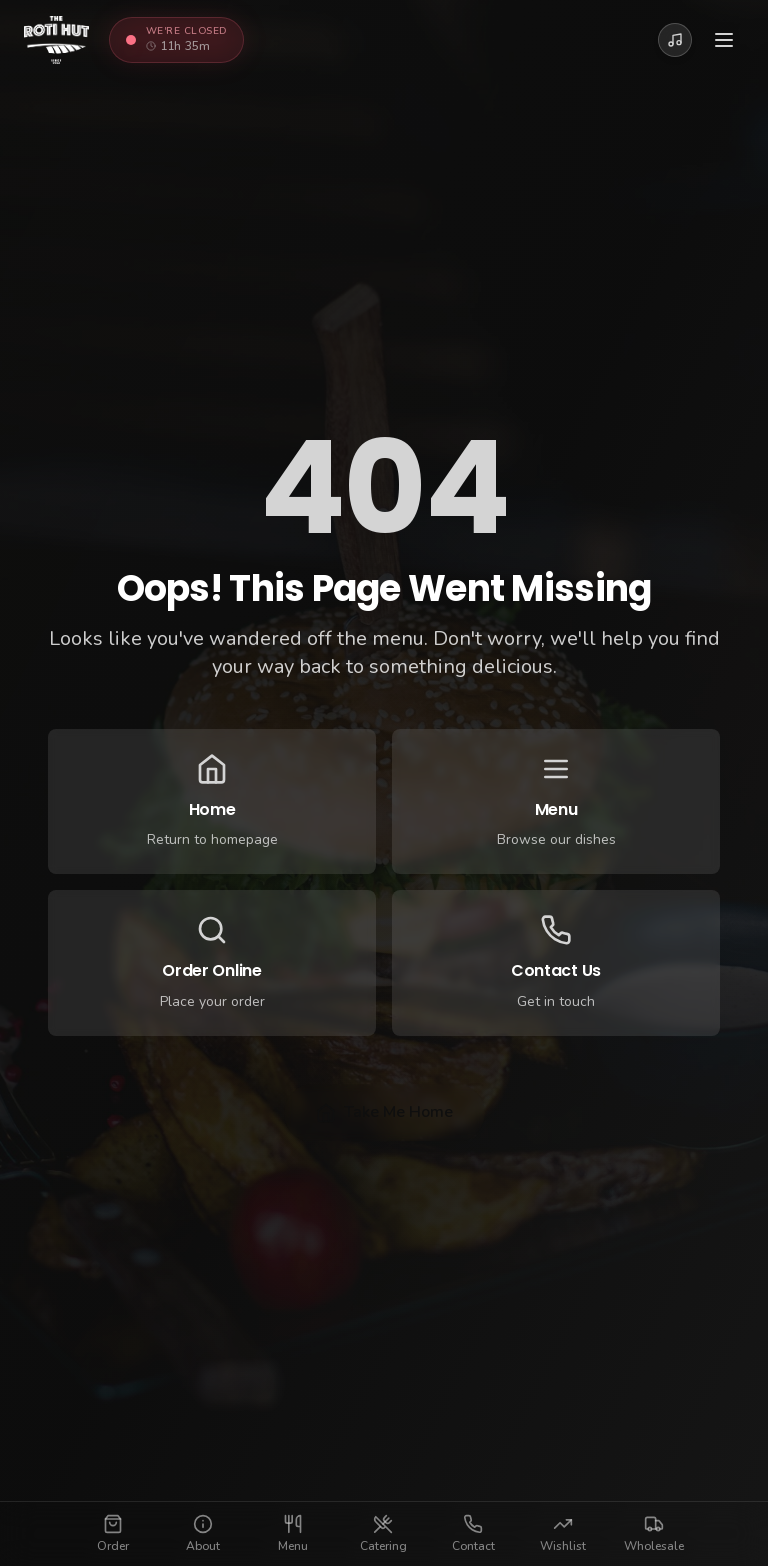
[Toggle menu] (724, 40)
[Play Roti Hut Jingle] (675, 40)
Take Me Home (384, 1112)
